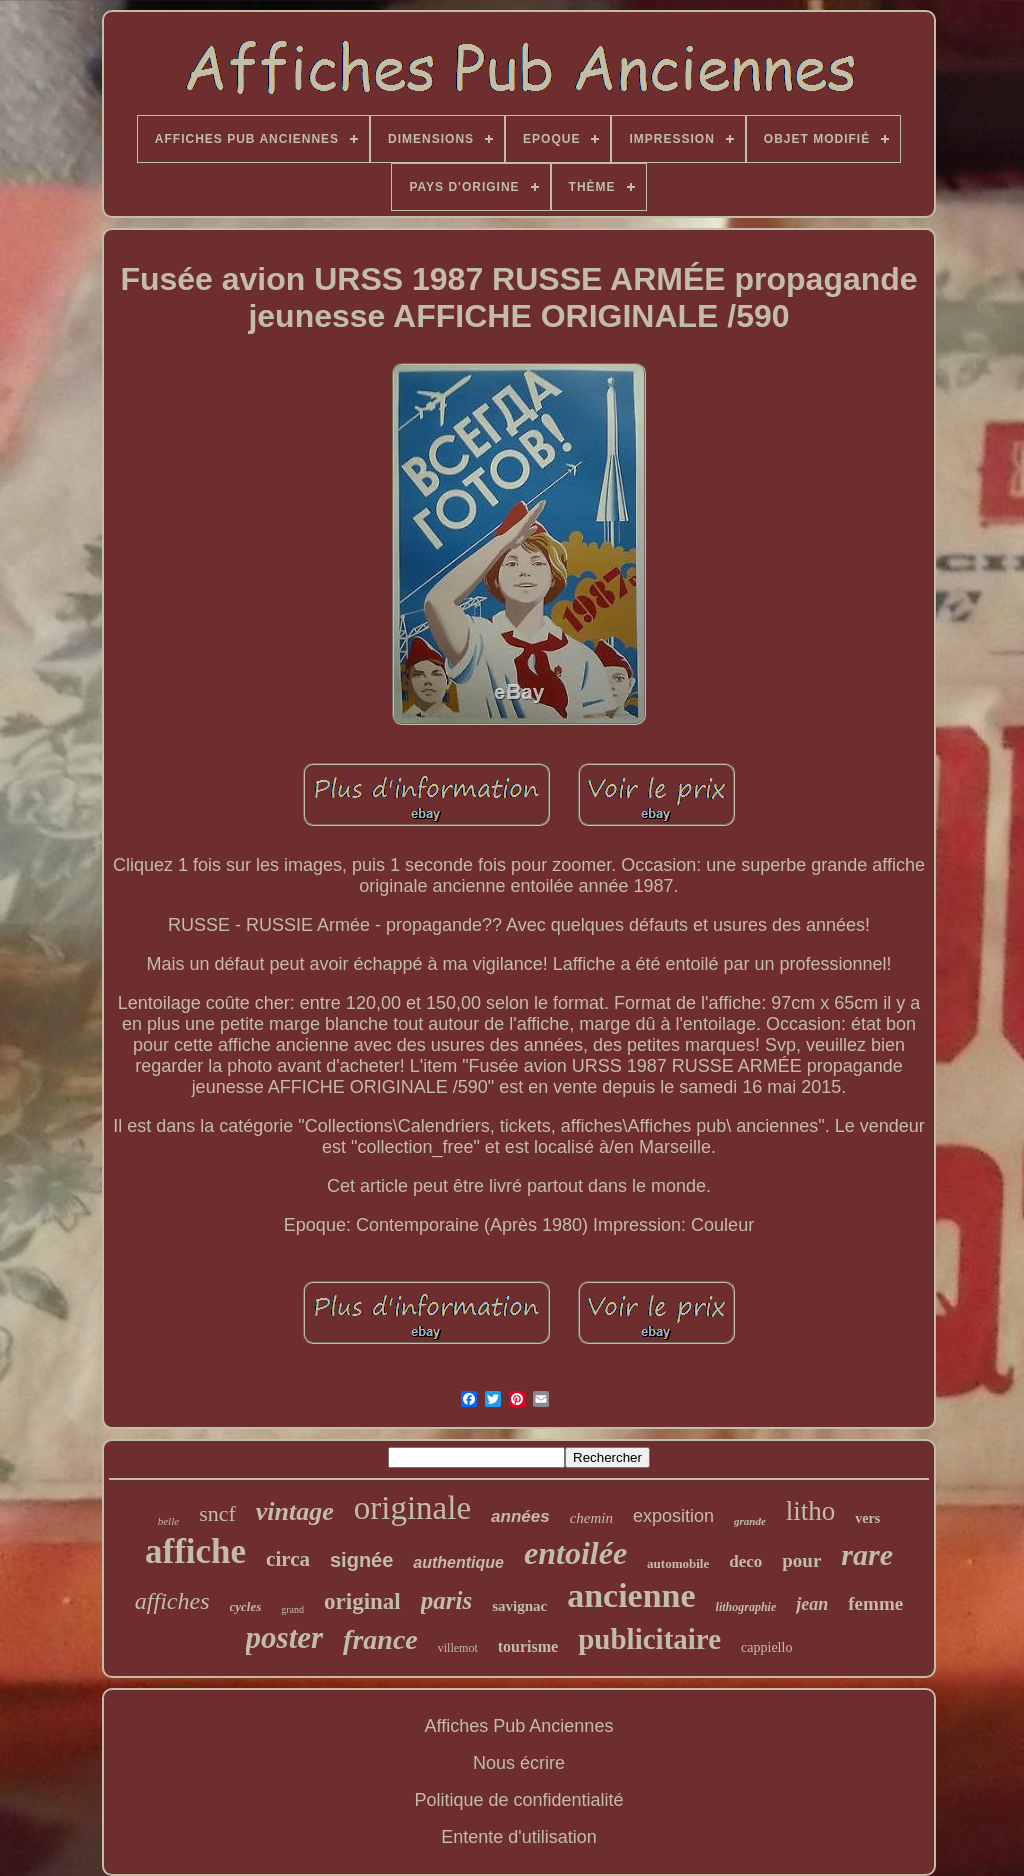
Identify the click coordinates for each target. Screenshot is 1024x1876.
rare (867, 1554)
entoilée (575, 1553)
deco (745, 1561)
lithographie (746, 1607)
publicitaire (649, 1639)
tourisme (528, 1646)
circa (288, 1559)
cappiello (766, 1647)
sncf (217, 1513)
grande (750, 1521)
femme (875, 1603)
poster (285, 1637)
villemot (458, 1648)
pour (801, 1560)
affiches (172, 1601)
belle (168, 1521)
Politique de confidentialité (518, 1800)
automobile (678, 1563)
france (380, 1639)
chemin (591, 1518)
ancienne (631, 1595)
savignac (519, 1606)
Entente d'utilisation (519, 1837)
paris (446, 1600)
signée (361, 1560)
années (520, 1516)
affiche (195, 1551)
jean (812, 1604)
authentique (458, 1562)
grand (292, 1609)
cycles (246, 1606)
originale (412, 1508)
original (362, 1601)
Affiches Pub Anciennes (519, 1726)
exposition (673, 1516)
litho (811, 1511)
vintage (295, 1511)
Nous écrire (519, 1763)
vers (867, 1518)
